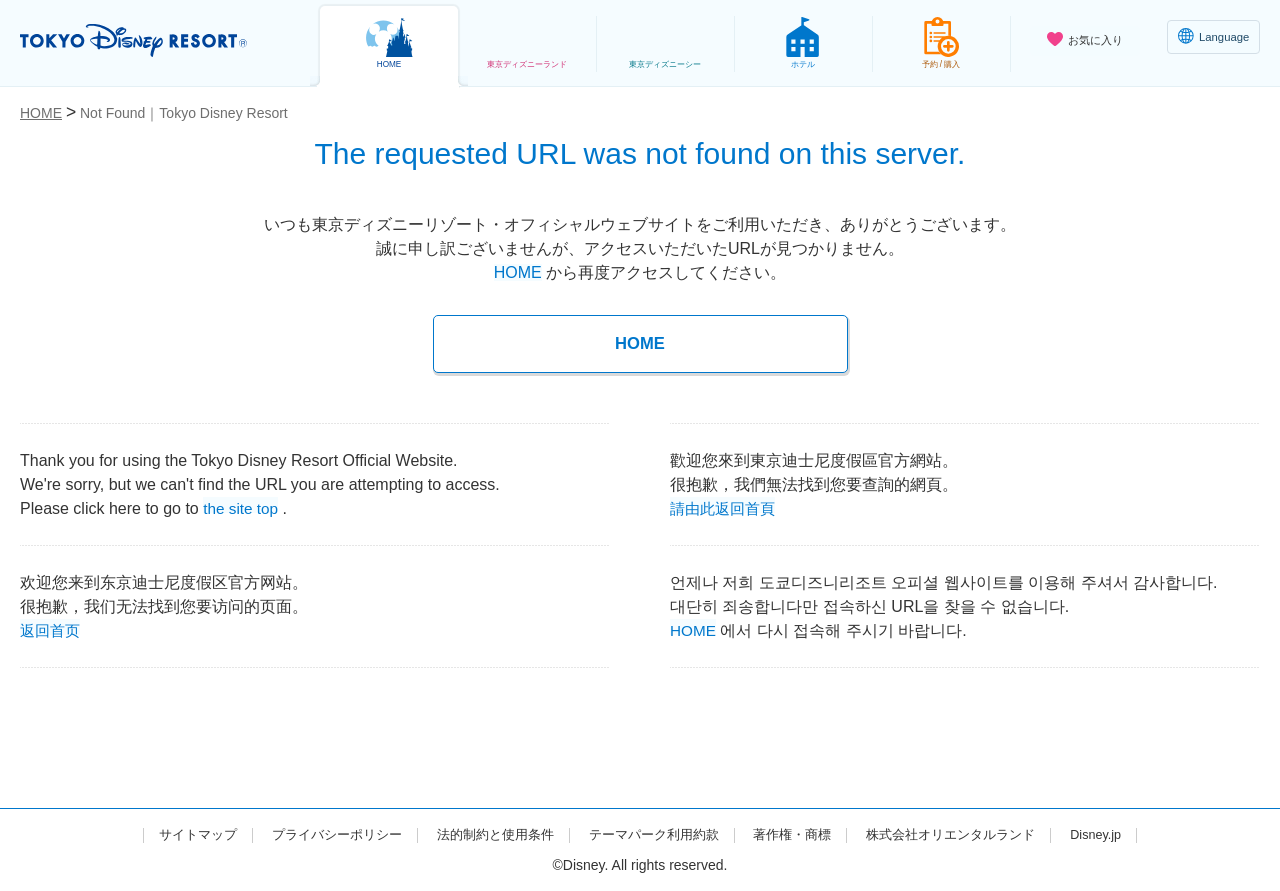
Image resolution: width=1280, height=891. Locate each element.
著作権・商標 (801, 834)
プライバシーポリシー (318, 834)
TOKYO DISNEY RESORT (148, 41)
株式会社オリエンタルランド (969, 834)
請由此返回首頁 (726, 506)
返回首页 (52, 628)
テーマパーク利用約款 (654, 834)
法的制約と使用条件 (486, 834)
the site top (242, 506)
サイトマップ (171, 834)
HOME (518, 272)
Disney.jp (1122, 834)
